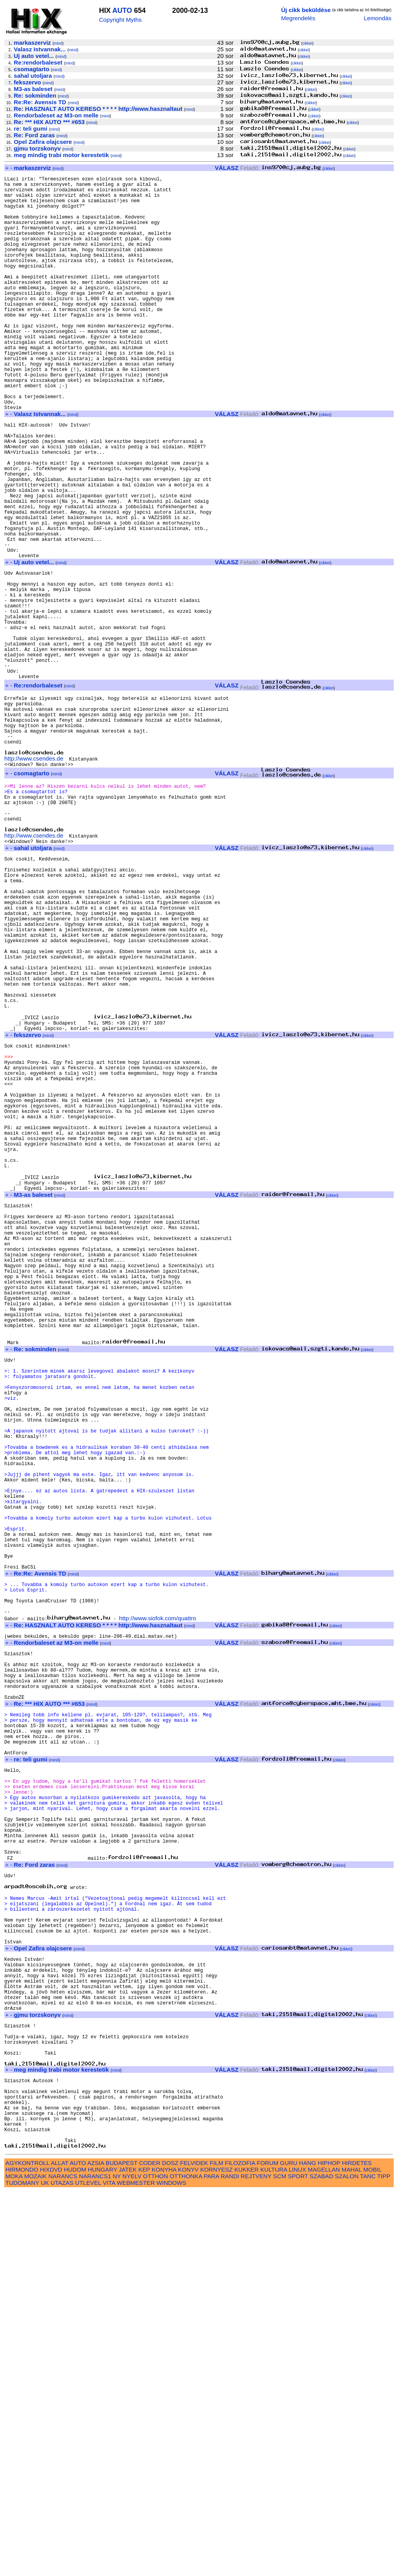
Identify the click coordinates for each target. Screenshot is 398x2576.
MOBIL (372, 2554)
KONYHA (164, 2554)
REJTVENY (256, 2560)
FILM (216, 2547)
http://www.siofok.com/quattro (157, 1905)
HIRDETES (357, 2547)
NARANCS (63, 2560)
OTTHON (155, 2560)
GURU (288, 2547)
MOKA (14, 2560)
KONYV (188, 2554)
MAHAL (352, 2554)
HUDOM (75, 2554)
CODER (150, 2547)
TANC (367, 2560)
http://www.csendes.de (33, 877)
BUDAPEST (122, 2547)
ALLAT (59, 2547)
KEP (144, 2554)
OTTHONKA (185, 2560)
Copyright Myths (120, 19)
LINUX (297, 2554)
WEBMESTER (136, 2567)
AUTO (122, 10)
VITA (109, 2567)
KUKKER (246, 2554)
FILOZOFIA (240, 2547)
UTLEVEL (88, 2567)
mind (58, 43)
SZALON (347, 2560)
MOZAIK (35, 2560)
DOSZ (170, 2547)
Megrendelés (298, 18)
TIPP (383, 2560)
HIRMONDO (21, 2554)
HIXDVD (51, 2554)
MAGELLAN (324, 2554)
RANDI (230, 2560)
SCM (279, 2560)
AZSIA (95, 2547)
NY (117, 2560)
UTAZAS (62, 2567)
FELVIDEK (194, 2547)
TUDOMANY (22, 2567)
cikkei (307, 43)
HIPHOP (329, 2547)
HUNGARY (102, 2554)
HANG (307, 2547)
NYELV (131, 2560)
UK (45, 2567)
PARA (211, 2560)
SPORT (298, 2560)
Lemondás (377, 18)
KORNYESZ (216, 2554)
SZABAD (321, 2560)
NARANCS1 (95, 2560)
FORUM (267, 2547)
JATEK (127, 2554)
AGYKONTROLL (27, 2547)
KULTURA (273, 2554)
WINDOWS (172, 2567)
